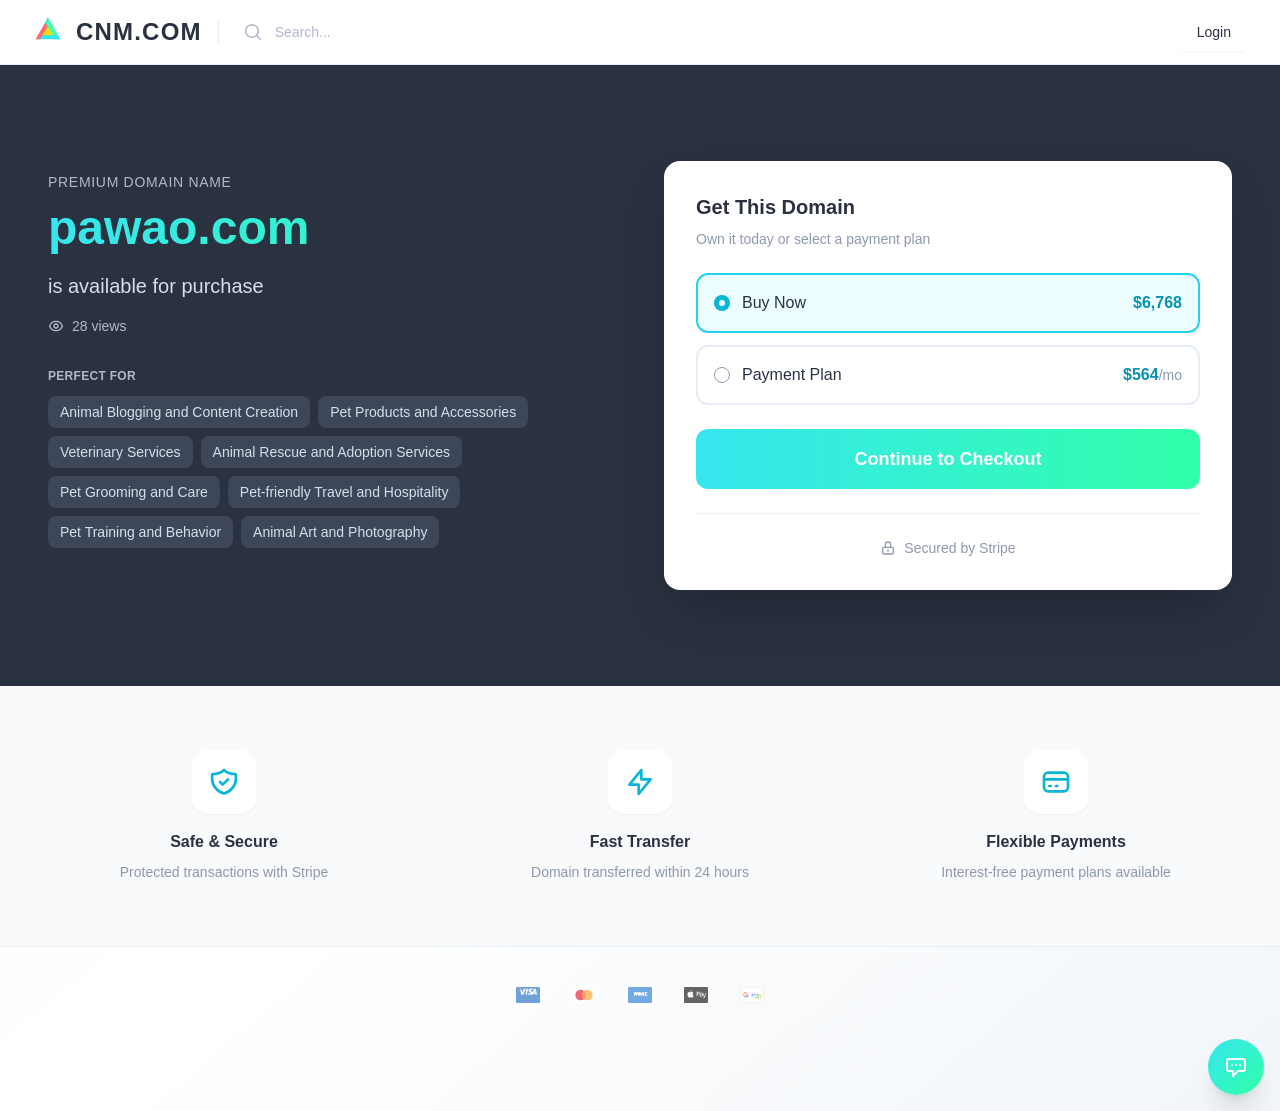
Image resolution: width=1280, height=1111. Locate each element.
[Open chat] (1236, 1067)
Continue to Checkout (948, 459)
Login (1214, 32)
